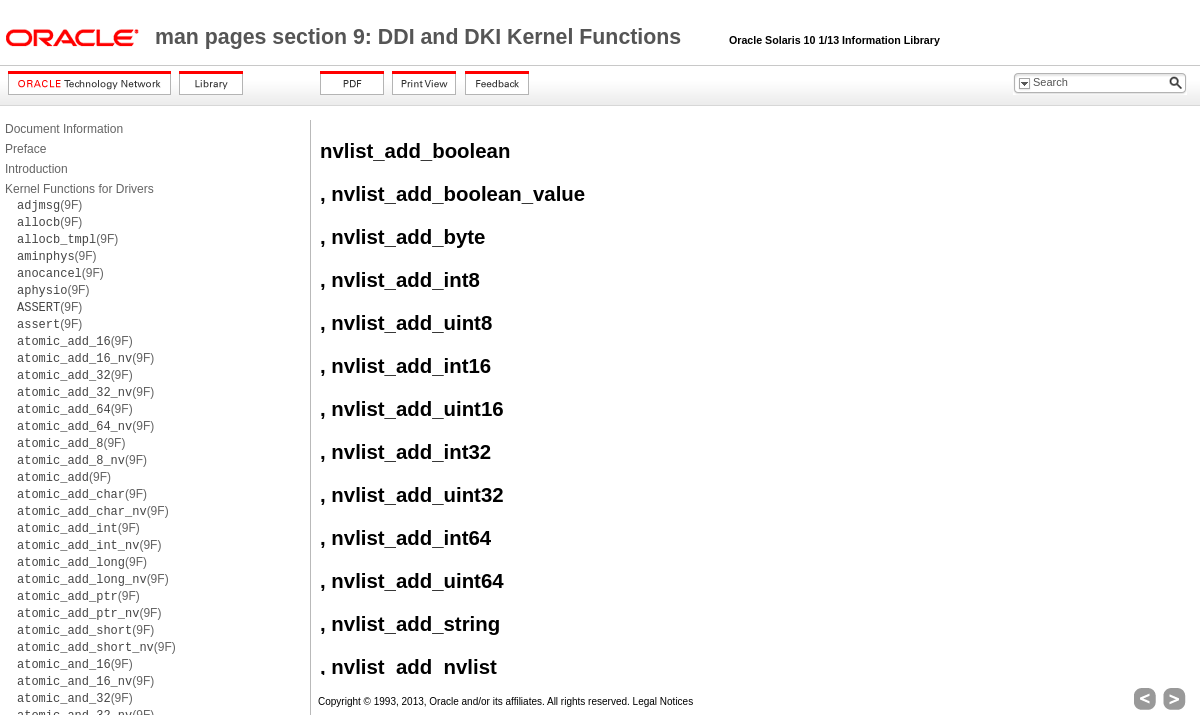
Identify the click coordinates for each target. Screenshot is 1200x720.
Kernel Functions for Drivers (79, 189)
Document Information (64, 129)
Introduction (36, 169)
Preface (25, 149)
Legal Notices (663, 701)
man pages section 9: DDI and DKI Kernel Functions (421, 37)
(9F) (49, 205)
